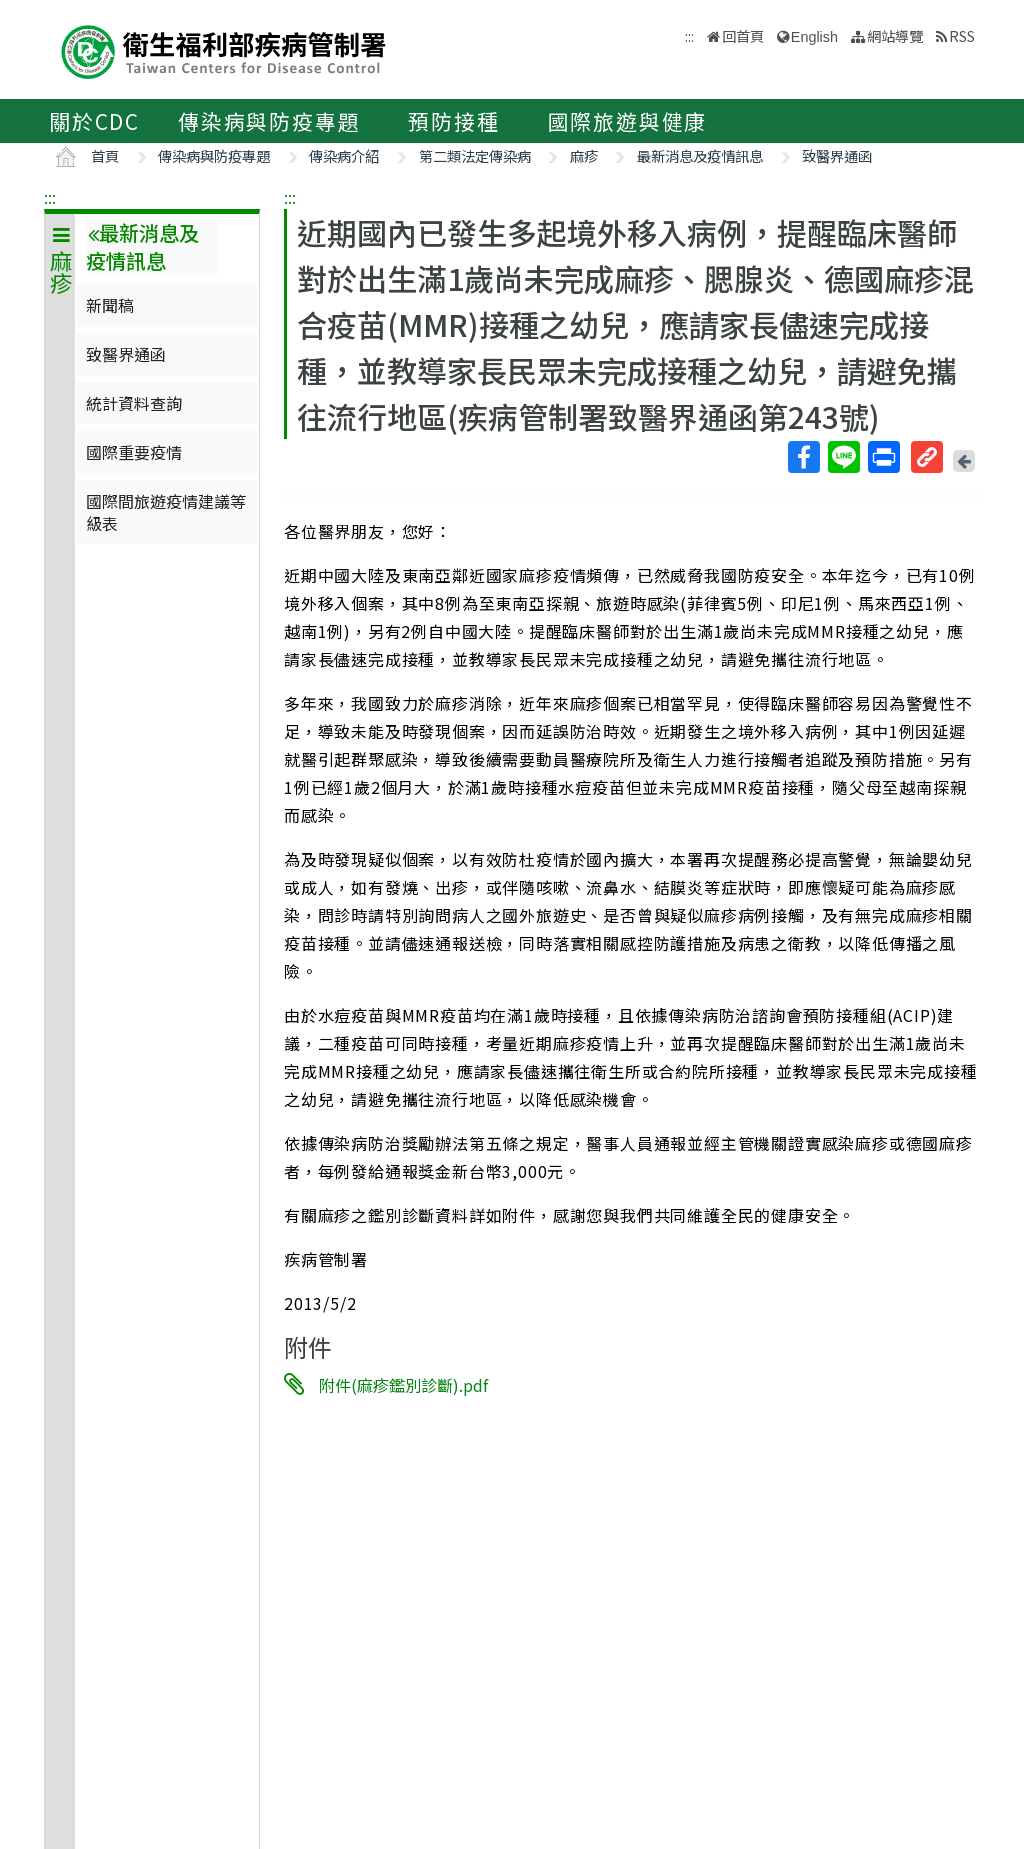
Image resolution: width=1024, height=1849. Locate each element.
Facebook (803, 457)
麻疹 (584, 155)
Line (843, 457)
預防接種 (453, 121)
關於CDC (94, 121)
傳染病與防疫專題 (269, 121)
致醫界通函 (837, 155)
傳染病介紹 (344, 155)
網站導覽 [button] (895, 35)
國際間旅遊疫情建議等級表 (166, 512)
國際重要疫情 (134, 452)
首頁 (105, 155)
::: (50, 197)
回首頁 (743, 35)
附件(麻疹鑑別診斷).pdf (403, 1385)
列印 (883, 457)
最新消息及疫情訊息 (700, 155)
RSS (962, 35)
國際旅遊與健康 (628, 121)
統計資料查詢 (134, 403)
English (814, 37)
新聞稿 (110, 305)
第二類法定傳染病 (475, 155)
